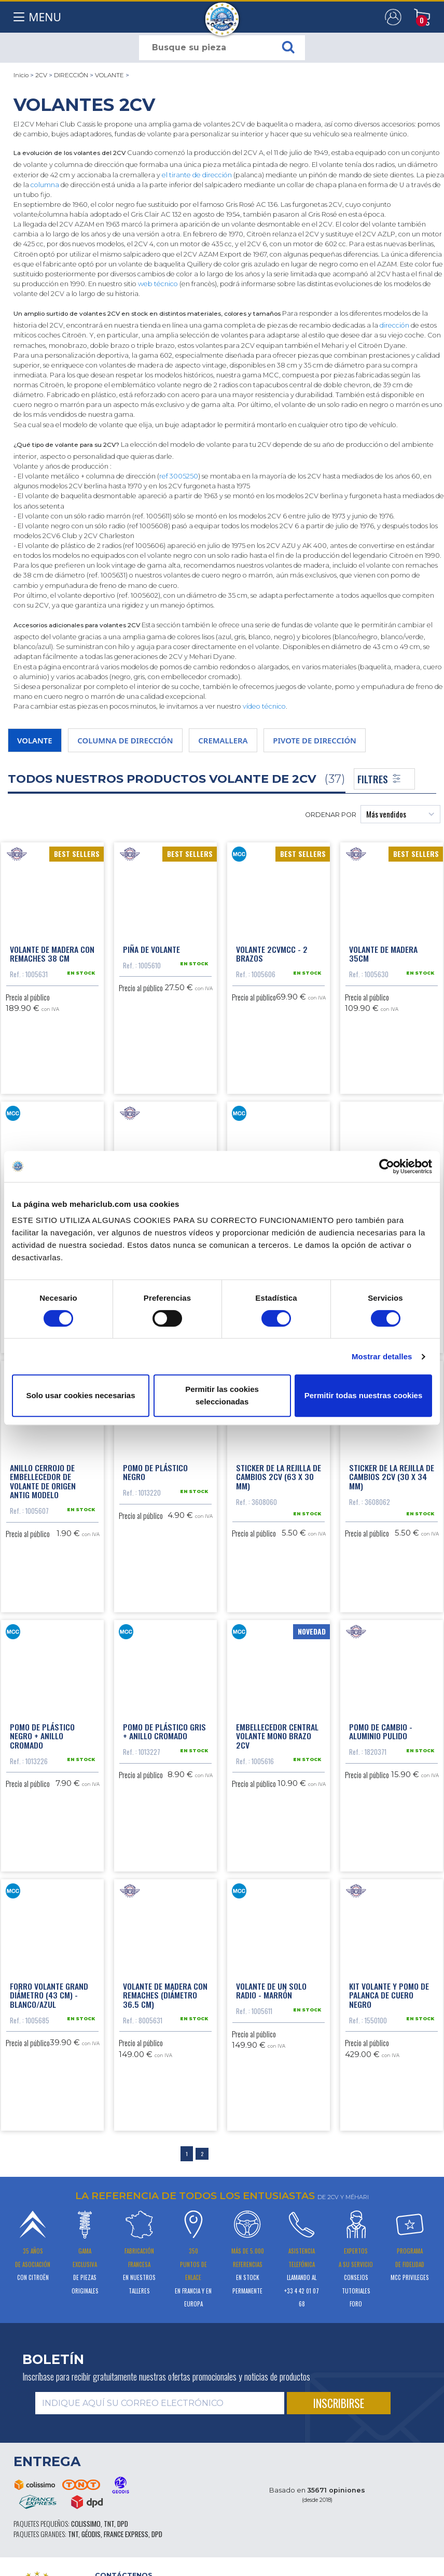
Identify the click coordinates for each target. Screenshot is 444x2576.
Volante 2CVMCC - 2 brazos (272, 953)
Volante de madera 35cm (383, 953)
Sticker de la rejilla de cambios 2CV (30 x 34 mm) (391, 1473)
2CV (41, 75)
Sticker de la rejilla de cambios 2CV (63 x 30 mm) (278, 1473)
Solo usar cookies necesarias (80, 1395)
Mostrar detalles (382, 1356)
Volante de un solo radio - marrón (271, 1985)
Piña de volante (151, 948)
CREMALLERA (222, 740)
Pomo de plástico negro (155, 1469)
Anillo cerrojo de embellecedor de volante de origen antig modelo (43, 1478)
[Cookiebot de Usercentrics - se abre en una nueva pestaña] (386, 1166)
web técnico (158, 284)
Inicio (21, 75)
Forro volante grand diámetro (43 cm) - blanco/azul (49, 1990)
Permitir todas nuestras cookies (363, 1395)
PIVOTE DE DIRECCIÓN (314, 740)
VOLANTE (109, 75)
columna (45, 185)
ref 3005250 (178, 476)
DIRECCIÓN (71, 75)
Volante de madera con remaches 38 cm (52, 953)
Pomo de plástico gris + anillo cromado (164, 1727)
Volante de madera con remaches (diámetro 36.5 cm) (165, 1990)
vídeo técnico (264, 706)
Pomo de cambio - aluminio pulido (380, 1727)
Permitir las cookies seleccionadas (222, 1395)
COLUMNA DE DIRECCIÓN (125, 740)
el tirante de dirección (197, 175)
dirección (394, 325)
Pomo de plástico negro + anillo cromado (42, 1731)
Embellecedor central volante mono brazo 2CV (277, 1731)
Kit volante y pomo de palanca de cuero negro (389, 1990)
